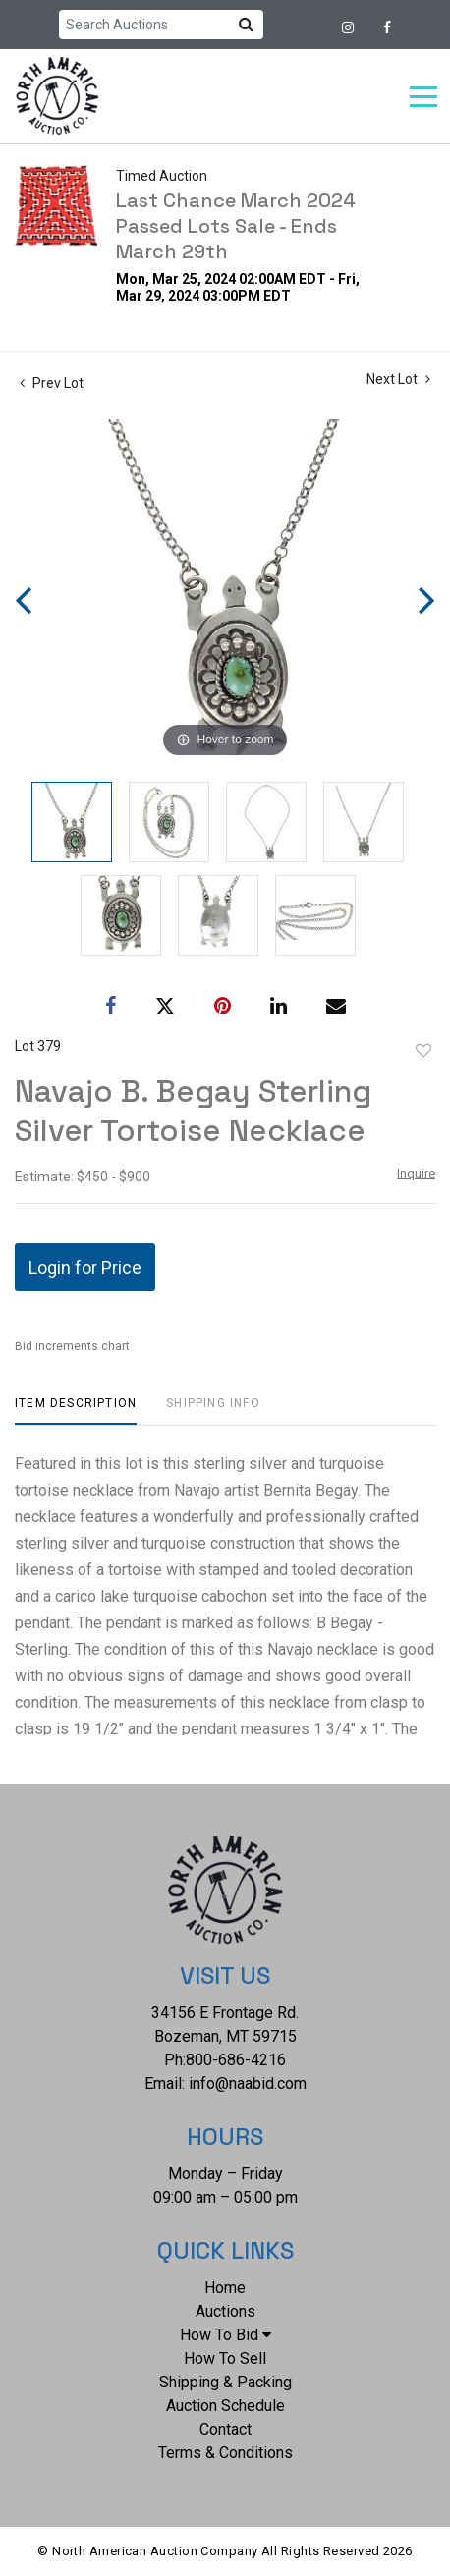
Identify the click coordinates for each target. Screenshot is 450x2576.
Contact (225, 2429)
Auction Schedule (225, 2405)
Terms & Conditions (225, 2452)
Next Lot (398, 379)
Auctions (225, 2311)
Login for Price (84, 1267)
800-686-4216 (236, 2060)
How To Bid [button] (225, 2335)
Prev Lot (52, 383)
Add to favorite (423, 1051)
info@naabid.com (248, 2083)
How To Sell (225, 2358)
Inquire (416, 1173)
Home (225, 2287)
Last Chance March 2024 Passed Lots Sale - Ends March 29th (236, 226)
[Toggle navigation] (423, 97)
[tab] (76, 1411)
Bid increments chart (72, 1346)
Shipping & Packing (225, 2382)
